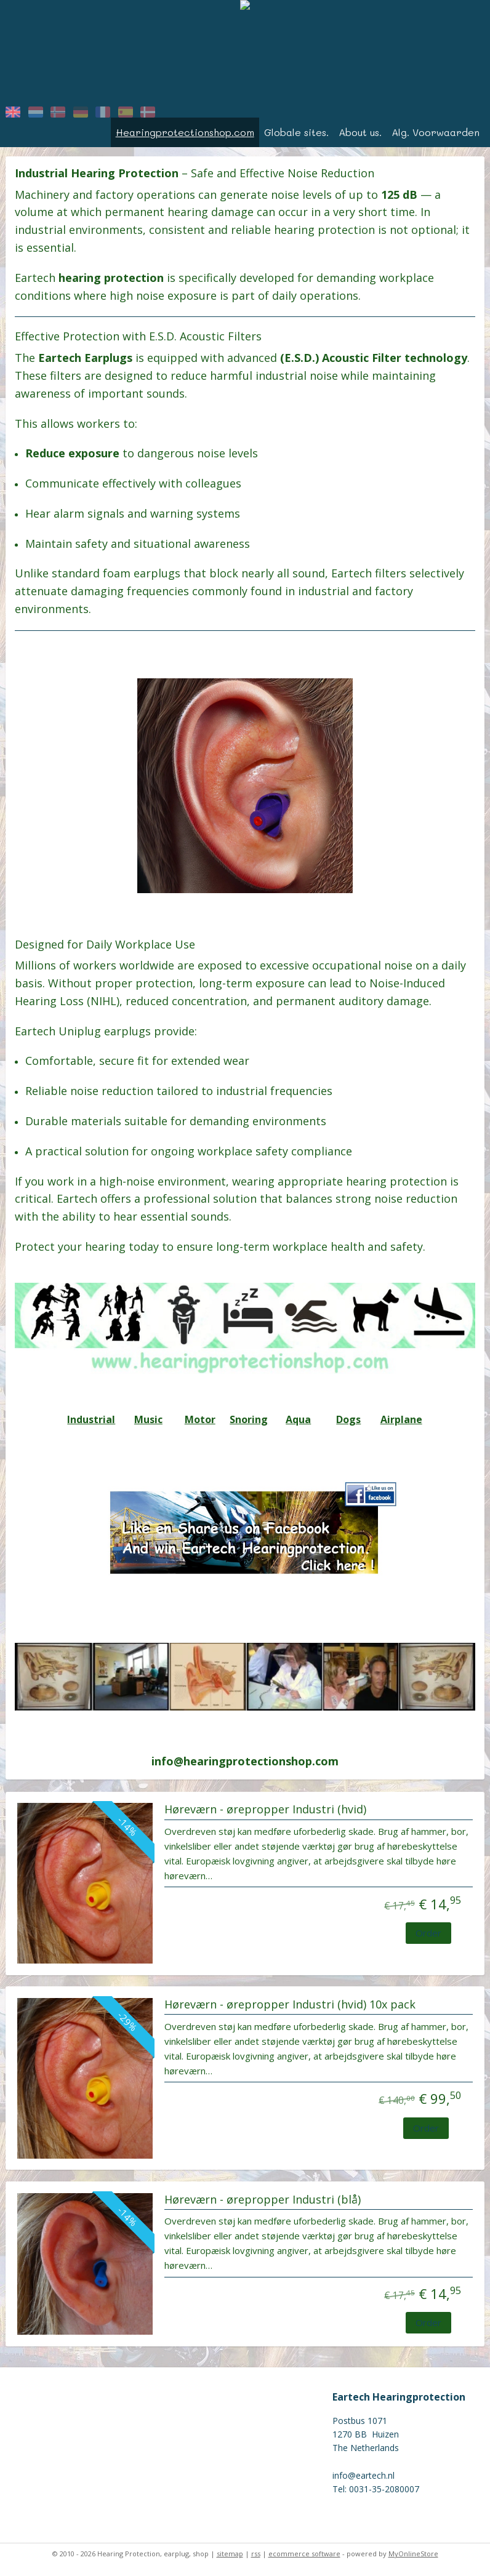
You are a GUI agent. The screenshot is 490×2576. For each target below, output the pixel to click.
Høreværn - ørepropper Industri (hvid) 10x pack (290, 2005)
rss (255, 2553)
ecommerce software (304, 2553)
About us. (360, 132)
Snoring (249, 1419)
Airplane (401, 1419)
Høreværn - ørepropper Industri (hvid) (265, 1809)
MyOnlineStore (413, 2553)
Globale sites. (296, 132)
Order (428, 1933)
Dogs (348, 1419)
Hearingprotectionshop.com (185, 132)
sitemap (230, 2553)
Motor (200, 1419)
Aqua (298, 1419)
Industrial (91, 1419)
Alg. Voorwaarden (436, 132)
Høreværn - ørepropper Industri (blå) (262, 2200)
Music (148, 1419)
